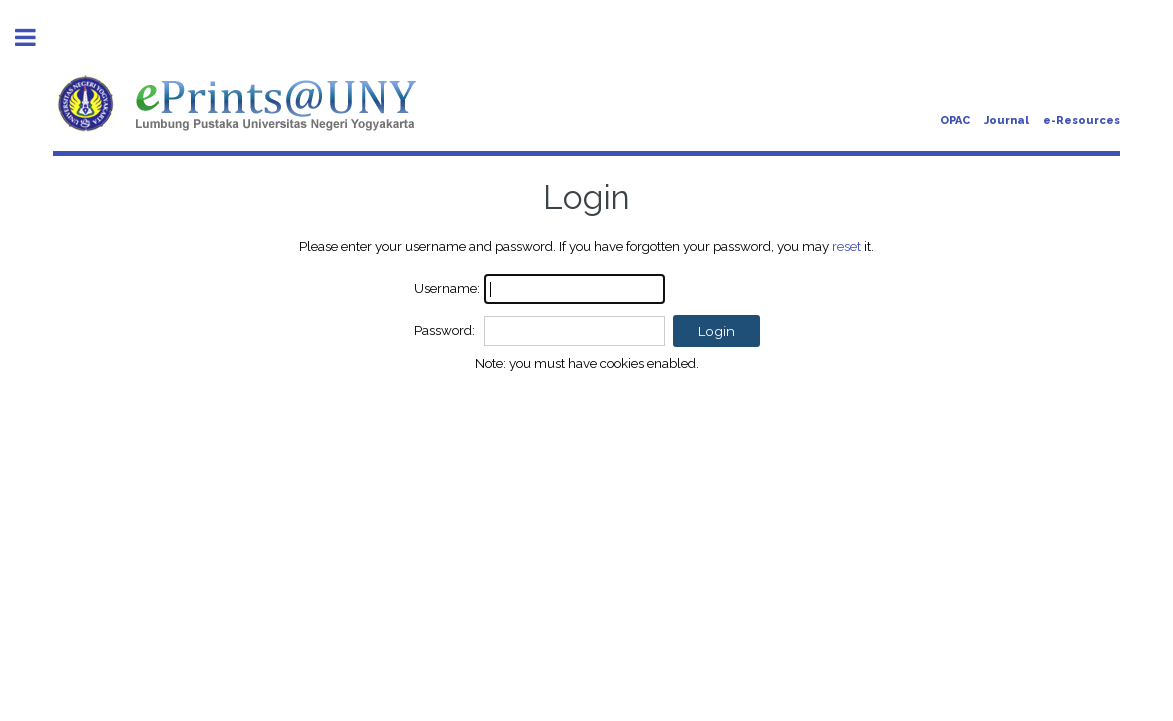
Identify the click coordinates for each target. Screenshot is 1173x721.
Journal (1006, 120)
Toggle (36, 37)
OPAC (955, 120)
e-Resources (1081, 120)
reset (846, 246)
